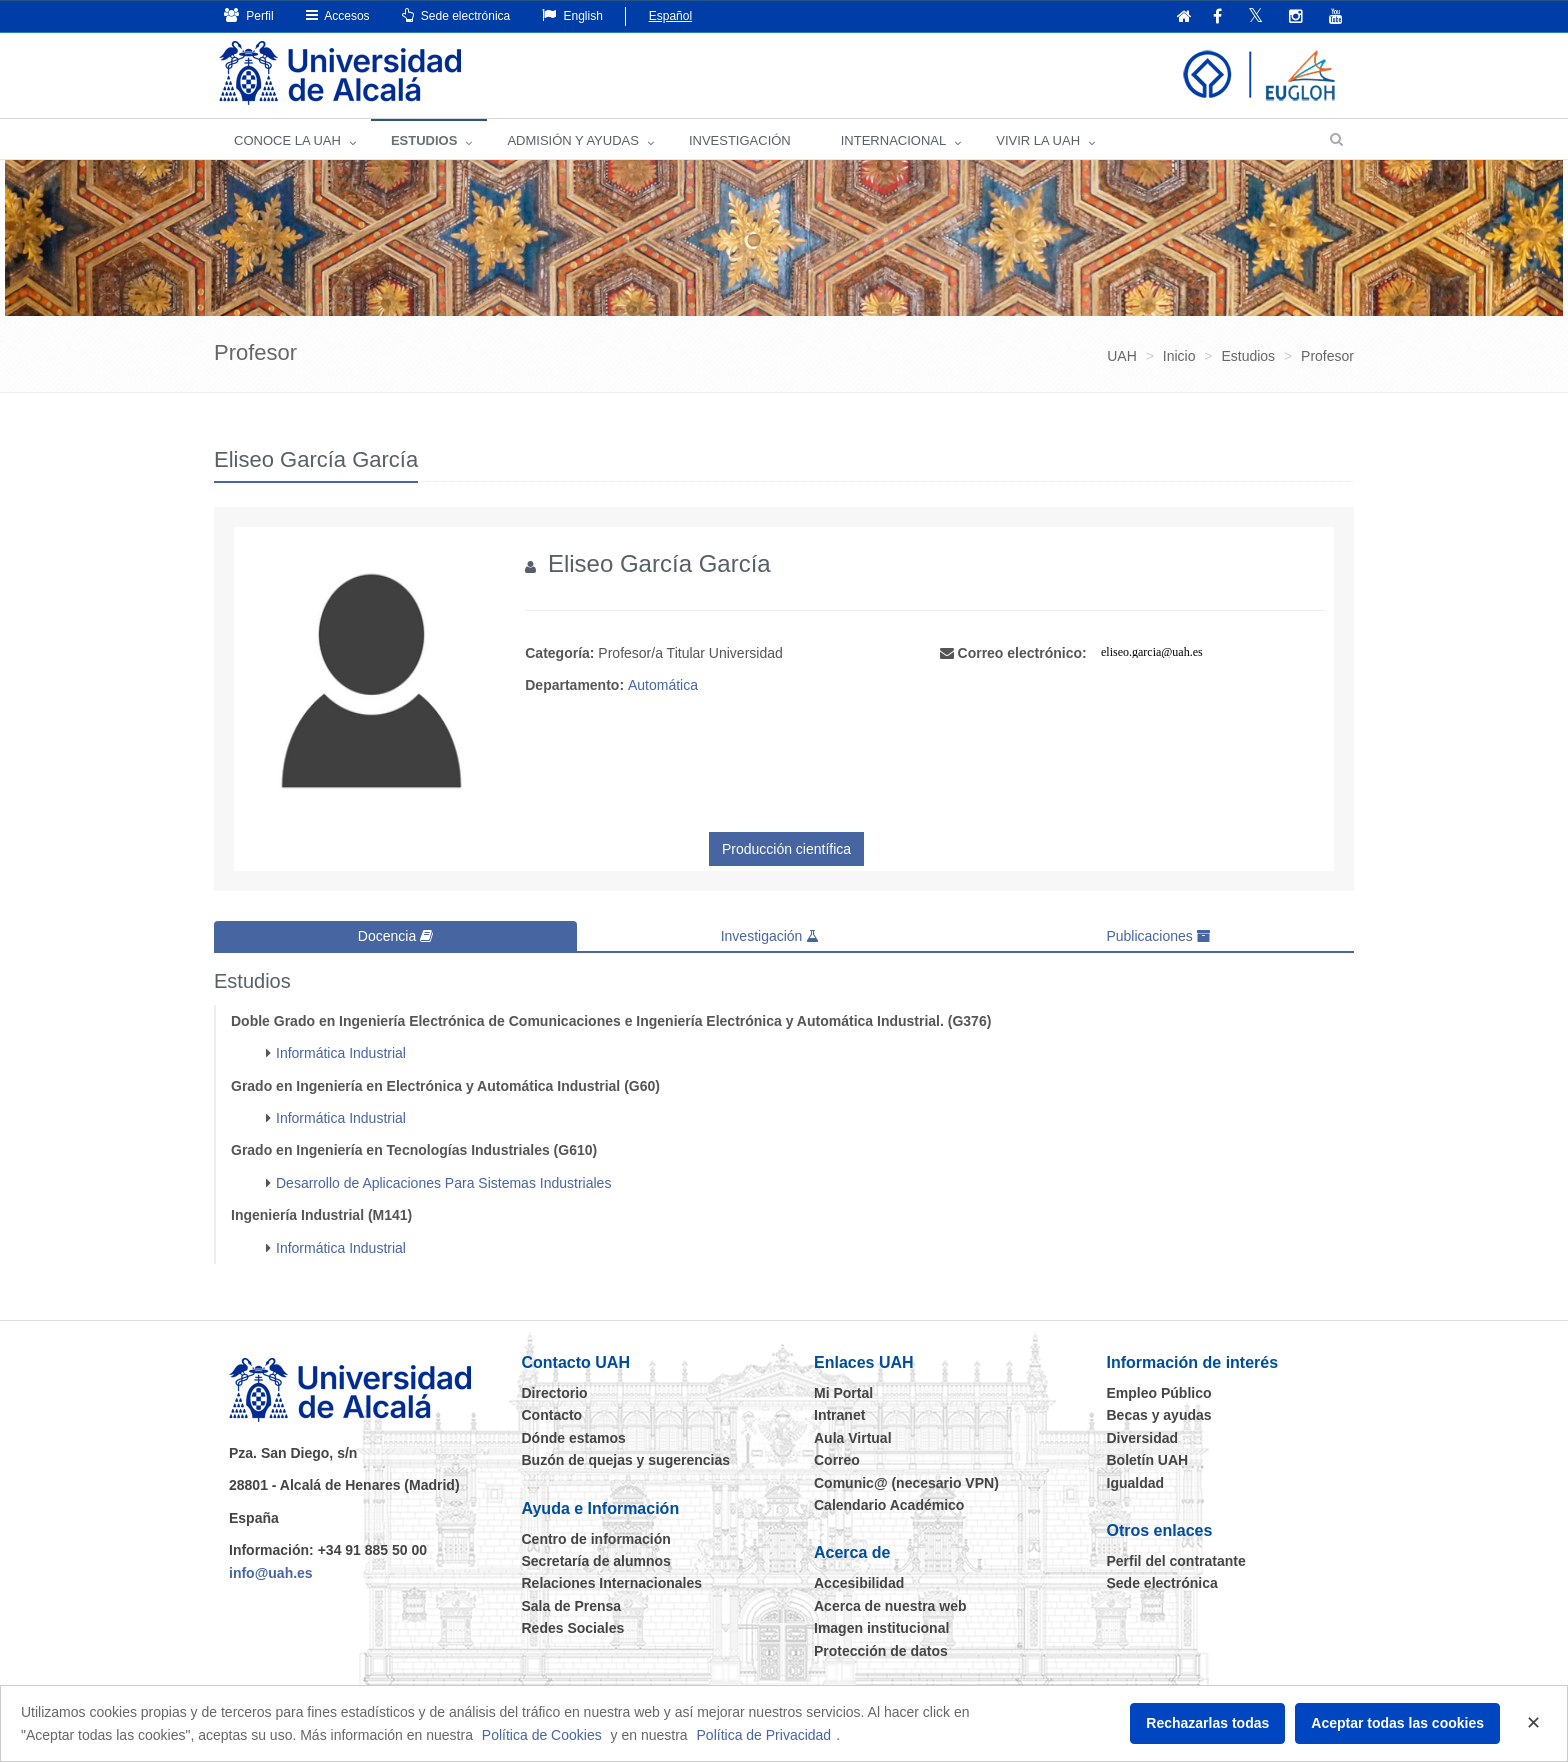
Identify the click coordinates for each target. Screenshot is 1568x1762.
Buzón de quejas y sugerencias (626, 1460)
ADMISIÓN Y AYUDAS (573, 140)
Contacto (552, 1415)
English (572, 15)
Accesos (338, 15)
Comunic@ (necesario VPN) (906, 1483)
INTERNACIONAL (893, 140)
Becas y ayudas (1159, 1415)
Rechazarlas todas (1207, 1723)
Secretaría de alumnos (596, 1561)
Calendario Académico (889, 1505)
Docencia (395, 936)
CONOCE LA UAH (287, 140)
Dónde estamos (574, 1438)
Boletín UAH (1148, 1460)
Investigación (770, 936)
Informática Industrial (341, 1053)
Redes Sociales (573, 1628)
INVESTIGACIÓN (740, 140)
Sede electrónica (456, 15)
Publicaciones (1158, 936)
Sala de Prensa (572, 1606)
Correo (837, 1460)
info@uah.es (271, 1573)
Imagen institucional (881, 1628)
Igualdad (1136, 1483)
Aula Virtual (853, 1438)
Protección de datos (881, 1651)
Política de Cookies (542, 1735)
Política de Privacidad (764, 1735)
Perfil (249, 15)
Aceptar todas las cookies (1397, 1723)
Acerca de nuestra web (890, 1606)
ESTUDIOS (424, 140)
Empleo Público (1159, 1393)
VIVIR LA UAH (1038, 140)
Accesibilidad (859, 1583)
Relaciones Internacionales (612, 1583)
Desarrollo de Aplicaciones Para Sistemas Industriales (443, 1183)
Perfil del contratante (1176, 1561)
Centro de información (596, 1539)
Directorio (555, 1393)
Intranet (839, 1415)
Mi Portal (843, 1393)
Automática (663, 685)
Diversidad (1143, 1438)
